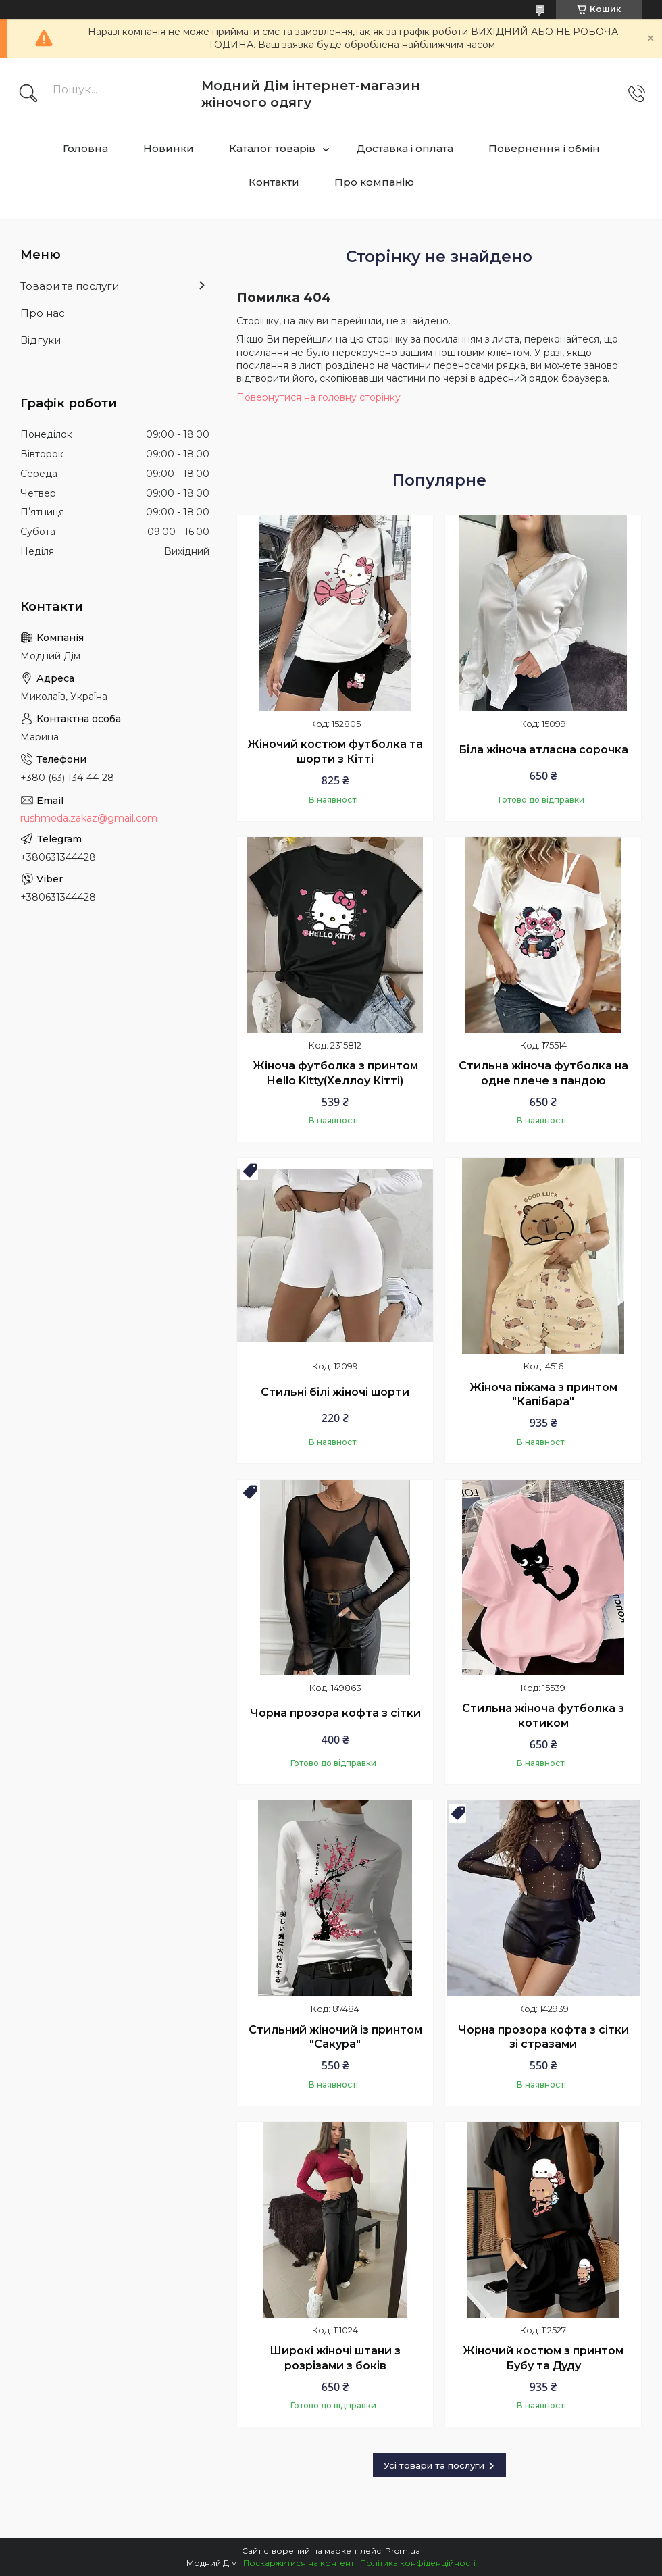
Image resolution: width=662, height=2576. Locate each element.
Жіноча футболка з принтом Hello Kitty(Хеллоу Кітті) (335, 1073)
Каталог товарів (272, 148)
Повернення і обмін (544, 148)
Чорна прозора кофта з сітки (335, 1713)
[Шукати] (28, 94)
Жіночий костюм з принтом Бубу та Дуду (543, 2358)
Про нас (42, 313)
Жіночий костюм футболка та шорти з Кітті (335, 751)
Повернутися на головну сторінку (318, 397)
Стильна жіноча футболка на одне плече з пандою (543, 1073)
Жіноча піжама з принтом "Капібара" (543, 1395)
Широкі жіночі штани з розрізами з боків (335, 2358)
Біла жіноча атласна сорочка (543, 749)
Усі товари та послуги (434, 2465)
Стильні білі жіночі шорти (335, 1392)
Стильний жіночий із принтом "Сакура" (335, 2037)
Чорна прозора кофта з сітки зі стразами (543, 2037)
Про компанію (374, 182)
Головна (85, 148)
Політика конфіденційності (418, 2563)
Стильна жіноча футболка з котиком (543, 1715)
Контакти (274, 182)
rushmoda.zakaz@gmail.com (88, 818)
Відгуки (40, 340)
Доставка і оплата (405, 148)
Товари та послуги (69, 286)
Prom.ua (402, 2551)
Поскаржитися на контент (298, 2563)
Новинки (168, 148)
